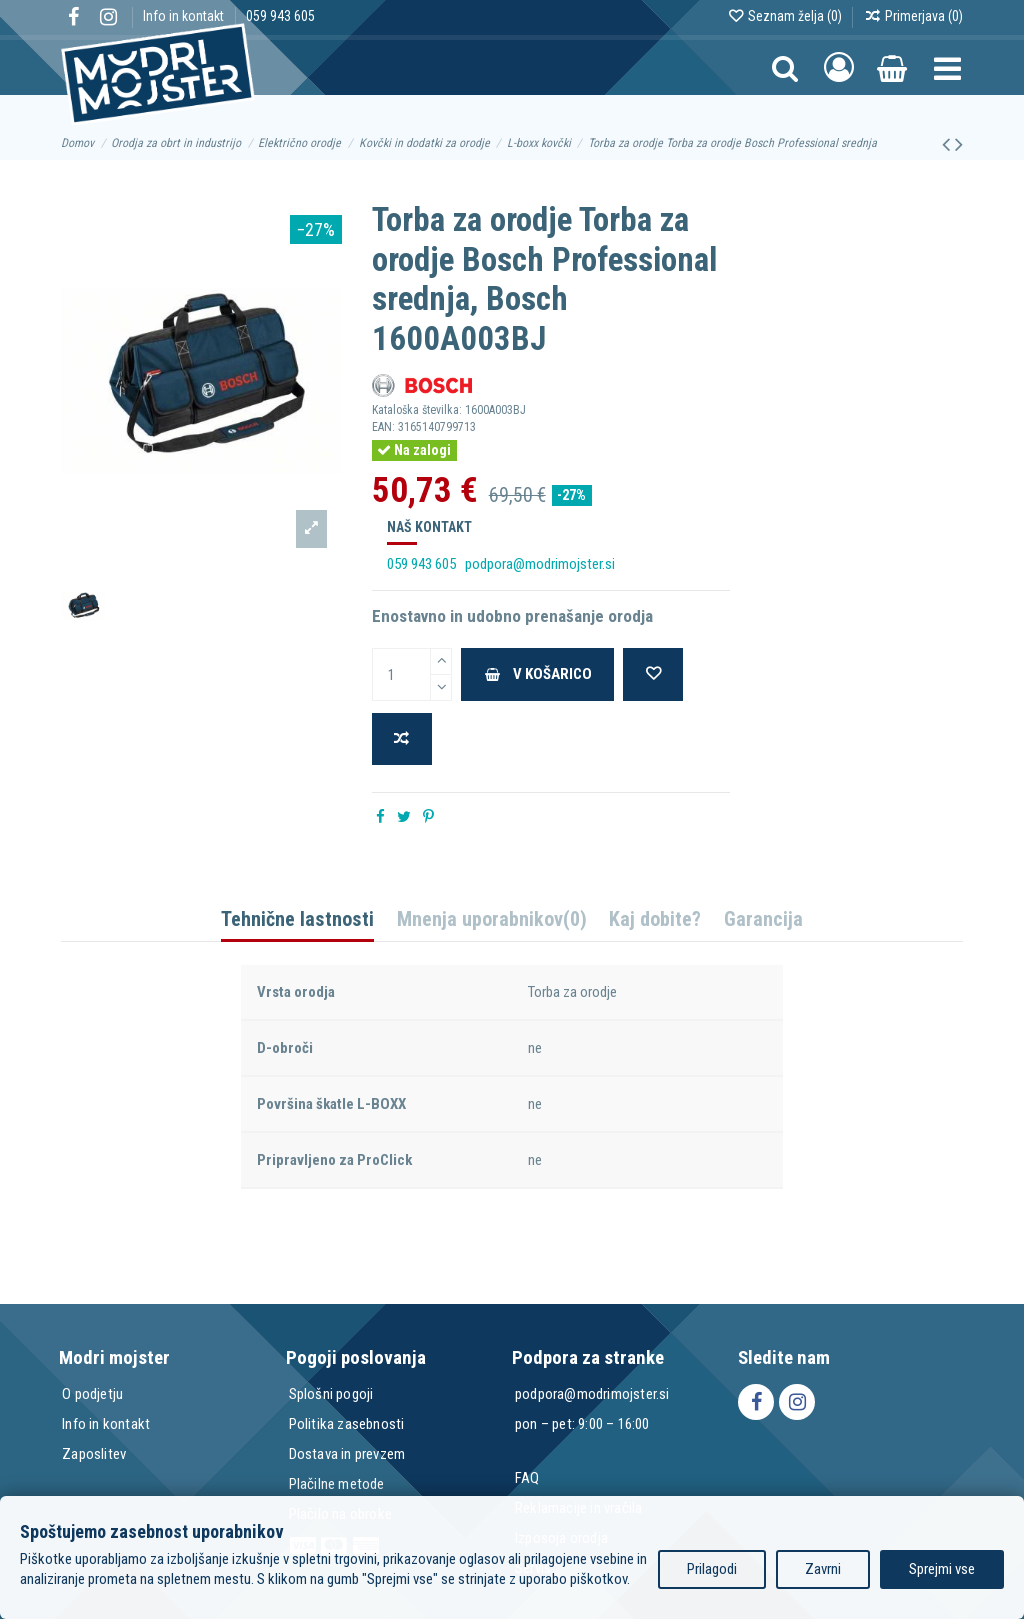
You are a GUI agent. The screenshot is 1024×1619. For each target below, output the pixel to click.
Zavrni (823, 1569)
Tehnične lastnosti (297, 920)
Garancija (763, 920)
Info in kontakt (185, 16)
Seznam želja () (786, 16)
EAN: (383, 427)
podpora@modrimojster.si (540, 564)
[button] (947, 67)
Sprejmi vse (942, 1569)
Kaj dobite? (655, 920)
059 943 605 (280, 16)
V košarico (537, 674)
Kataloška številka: (417, 410)
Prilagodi (712, 1569)
